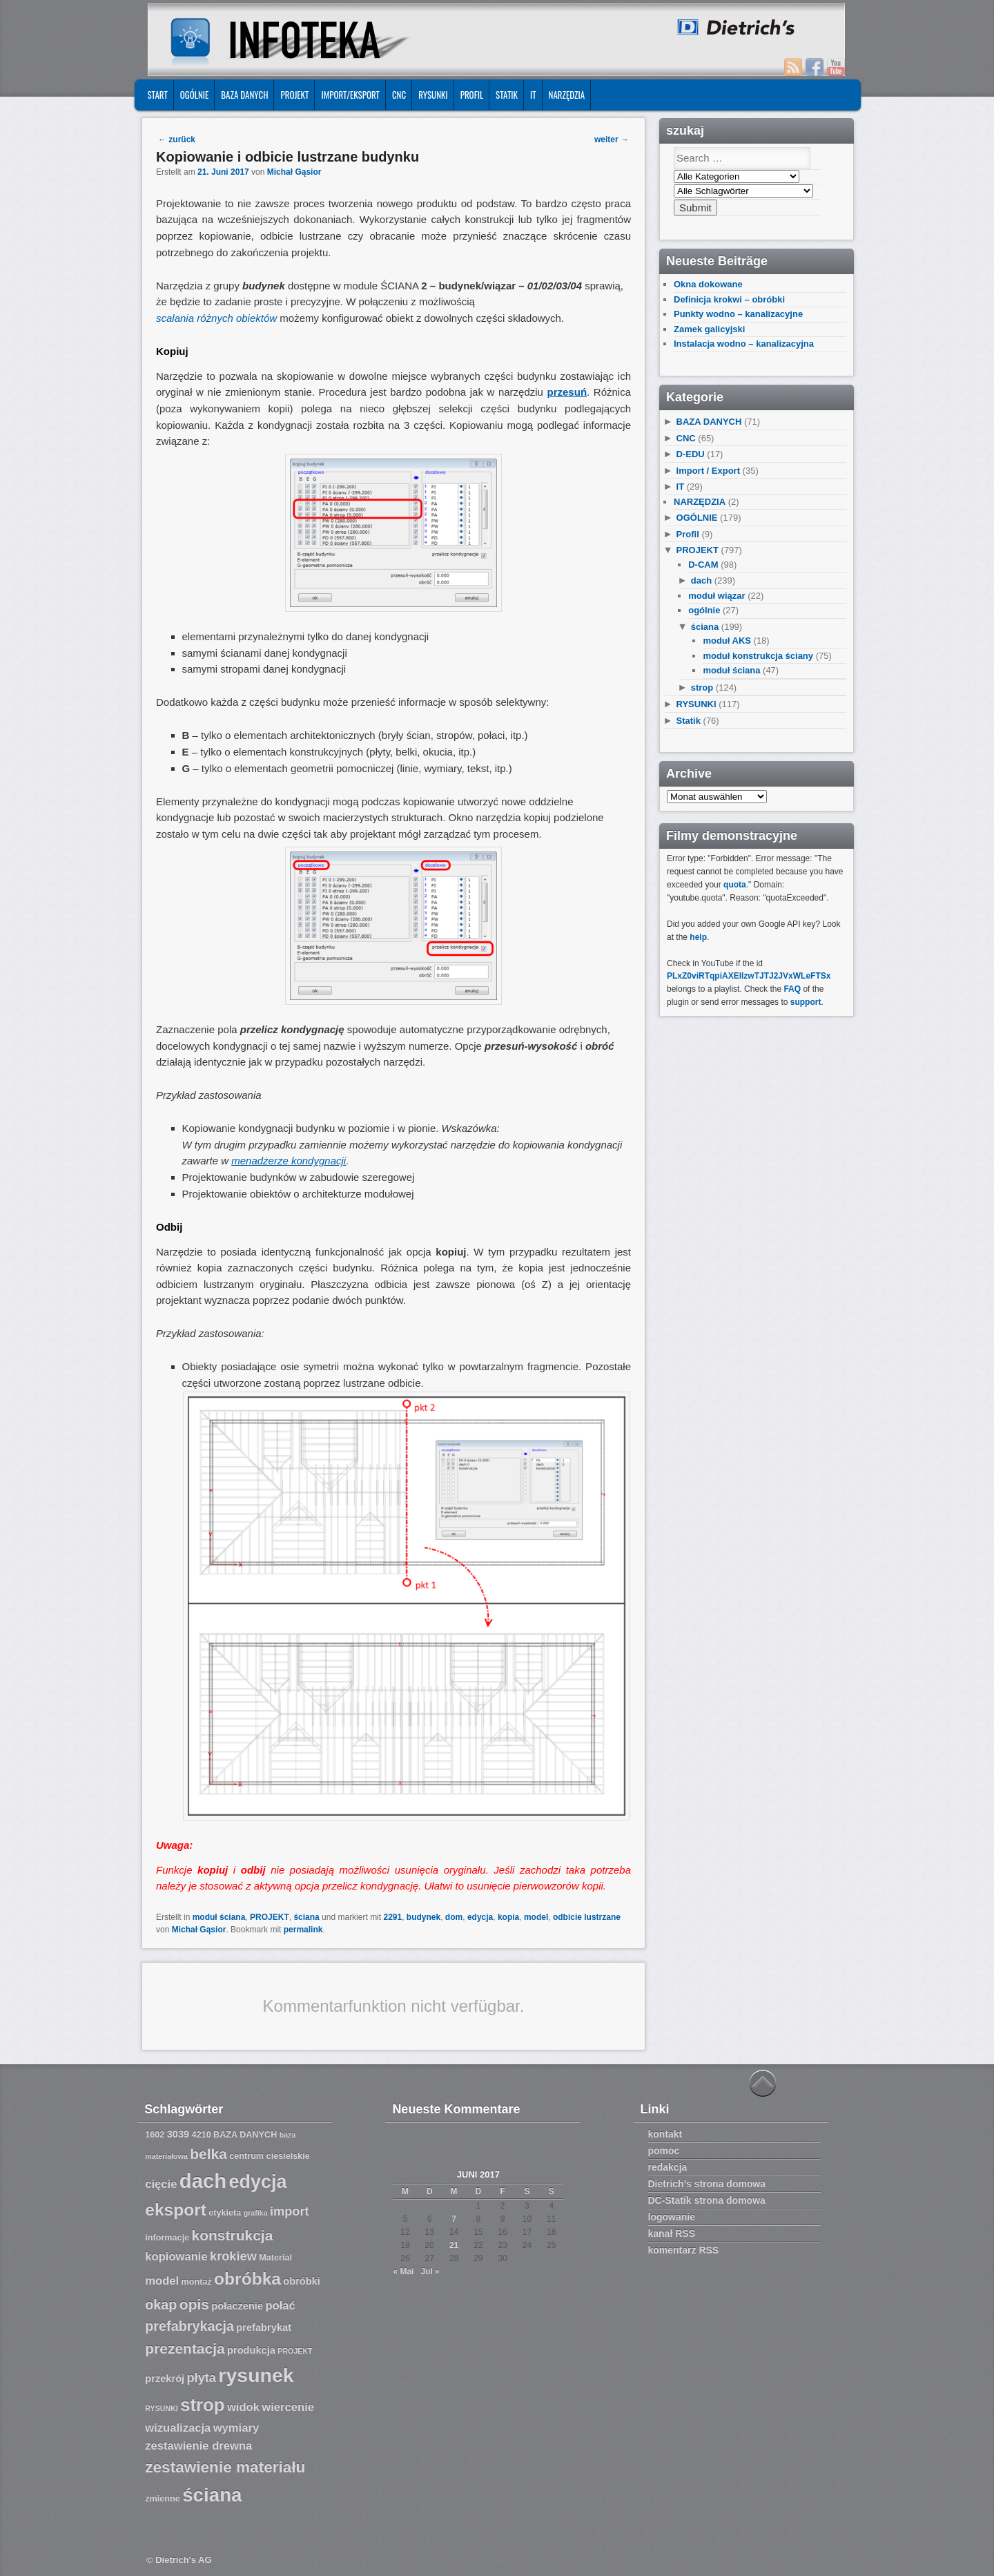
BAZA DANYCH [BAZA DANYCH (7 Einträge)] (245, 2135)
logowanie (671, 2216)
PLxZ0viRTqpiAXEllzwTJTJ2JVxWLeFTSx (748, 976)
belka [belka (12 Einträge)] (208, 2154)
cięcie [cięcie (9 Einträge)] (161, 2184)
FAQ (792, 989)
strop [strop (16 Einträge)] (202, 2404)
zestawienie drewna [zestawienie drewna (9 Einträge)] (198, 2445)
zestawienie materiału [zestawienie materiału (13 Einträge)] (225, 2467)
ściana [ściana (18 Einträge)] (212, 2495)
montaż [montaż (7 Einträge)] (197, 2282)
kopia (508, 1917)
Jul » (429, 2271)
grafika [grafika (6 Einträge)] (256, 2213)
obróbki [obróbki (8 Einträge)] (301, 2281)
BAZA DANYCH (244, 95)
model (536, 1917)
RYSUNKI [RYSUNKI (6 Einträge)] (161, 2408)
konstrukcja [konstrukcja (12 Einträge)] (232, 2235)
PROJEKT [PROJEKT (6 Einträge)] (294, 2351)
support (805, 1002)
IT (533, 95)
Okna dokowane (708, 284)
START (157, 95)
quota (734, 885)
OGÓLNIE (194, 95)
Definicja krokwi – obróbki (729, 299)
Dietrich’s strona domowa (707, 2183)
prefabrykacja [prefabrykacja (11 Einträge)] (189, 2326)
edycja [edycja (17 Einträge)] (258, 2181)
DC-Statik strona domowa (707, 2200)
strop (702, 687)
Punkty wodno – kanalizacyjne (738, 314)
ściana (306, 1917)
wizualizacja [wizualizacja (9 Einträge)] (178, 2427)
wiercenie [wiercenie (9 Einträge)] (288, 2407)
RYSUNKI (433, 95)
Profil (471, 95)
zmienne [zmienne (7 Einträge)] (162, 2498)
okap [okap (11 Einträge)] (161, 2304)
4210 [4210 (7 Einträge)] (201, 2135)
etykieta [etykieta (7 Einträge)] (224, 2213)
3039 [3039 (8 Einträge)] (178, 2134)
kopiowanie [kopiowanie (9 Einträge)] (176, 2256)
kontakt (665, 2134)
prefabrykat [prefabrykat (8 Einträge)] (263, 2327)
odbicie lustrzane (587, 1917)
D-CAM (703, 564)
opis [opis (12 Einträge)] (194, 2304)
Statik (507, 95)
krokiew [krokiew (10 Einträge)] (233, 2256)
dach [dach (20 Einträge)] (202, 2180)
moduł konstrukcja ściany (758, 656)
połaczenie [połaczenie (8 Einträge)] (237, 2305)
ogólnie (704, 610)
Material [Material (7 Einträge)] (275, 2257)
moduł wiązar (716, 595)
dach (701, 580)
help (698, 937)
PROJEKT (294, 95)
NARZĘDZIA (567, 95)
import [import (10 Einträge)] (289, 2211)
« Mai (403, 2271)
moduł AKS (727, 640)
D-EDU (690, 454)
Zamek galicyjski (709, 329)
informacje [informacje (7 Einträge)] (167, 2237)
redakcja (668, 2167)
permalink (303, 1929)
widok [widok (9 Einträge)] (243, 2407)
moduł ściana (219, 1917)
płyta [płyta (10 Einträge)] (202, 2378)
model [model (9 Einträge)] (162, 2280)
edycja (480, 1917)
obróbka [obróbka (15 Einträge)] (247, 2278)
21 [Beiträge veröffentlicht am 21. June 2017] (453, 2245)
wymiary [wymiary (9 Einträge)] (236, 2427)
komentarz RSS (683, 2250)
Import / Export (708, 470)
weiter (611, 139)
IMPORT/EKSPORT (350, 95)
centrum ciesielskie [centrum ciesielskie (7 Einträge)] (269, 2156)
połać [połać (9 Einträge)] (280, 2305)
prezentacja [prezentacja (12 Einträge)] (184, 2348)
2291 (392, 1917)
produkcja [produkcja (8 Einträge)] (251, 2350)
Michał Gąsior (294, 172)
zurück (176, 139)
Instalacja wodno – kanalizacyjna (744, 343)
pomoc (664, 2150)
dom (453, 1917)
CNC (399, 95)
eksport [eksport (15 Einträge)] (175, 2209)
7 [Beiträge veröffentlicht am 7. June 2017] (453, 2219)
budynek (423, 1917)
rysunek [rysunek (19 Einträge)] (255, 2375)
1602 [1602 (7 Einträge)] (154, 2135)
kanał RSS (671, 2233)
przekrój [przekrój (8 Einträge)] (164, 2378)
